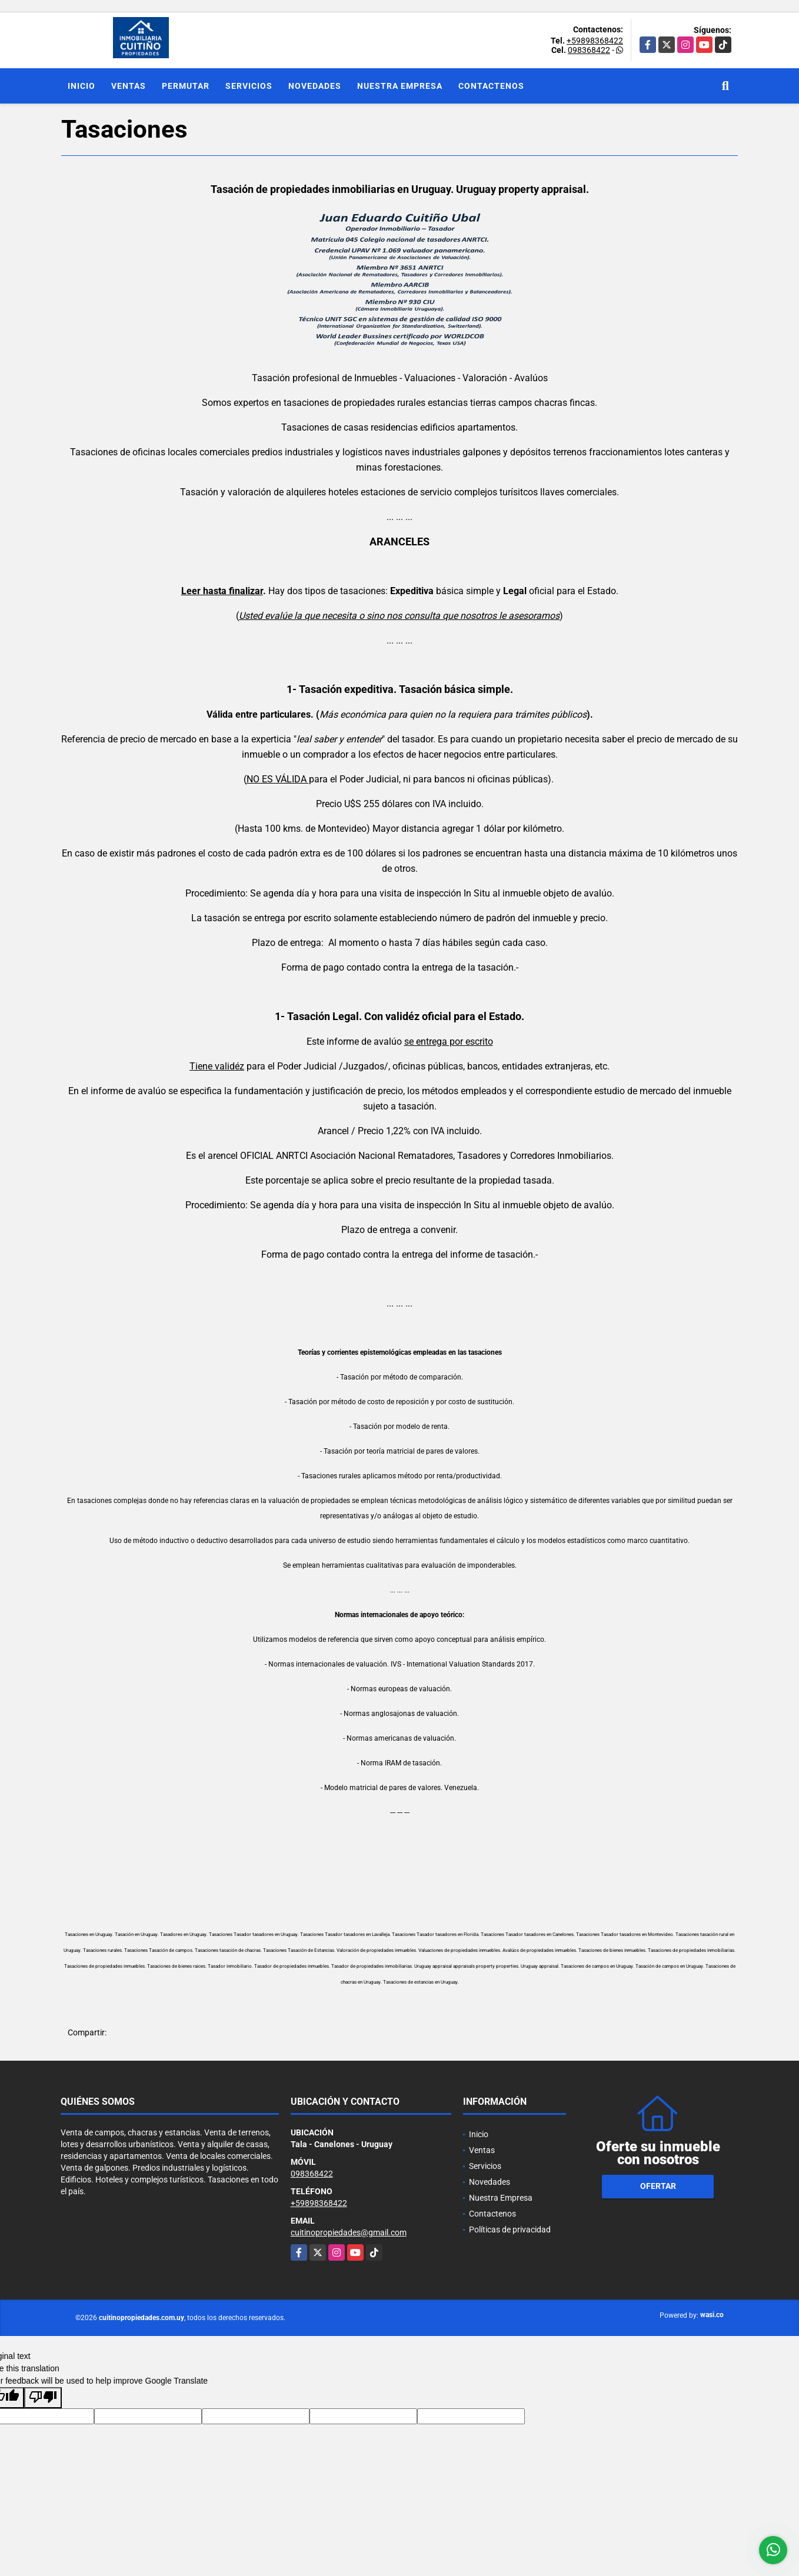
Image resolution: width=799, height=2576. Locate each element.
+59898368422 (595, 40)
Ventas (128, 86)
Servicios (248, 86)
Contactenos (491, 86)
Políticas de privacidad (510, 2229)
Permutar (185, 86)
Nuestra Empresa (399, 86)
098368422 (589, 50)
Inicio (81, 86)
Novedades (314, 86)
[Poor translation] (43, 2397)
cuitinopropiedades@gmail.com (349, 2232)
